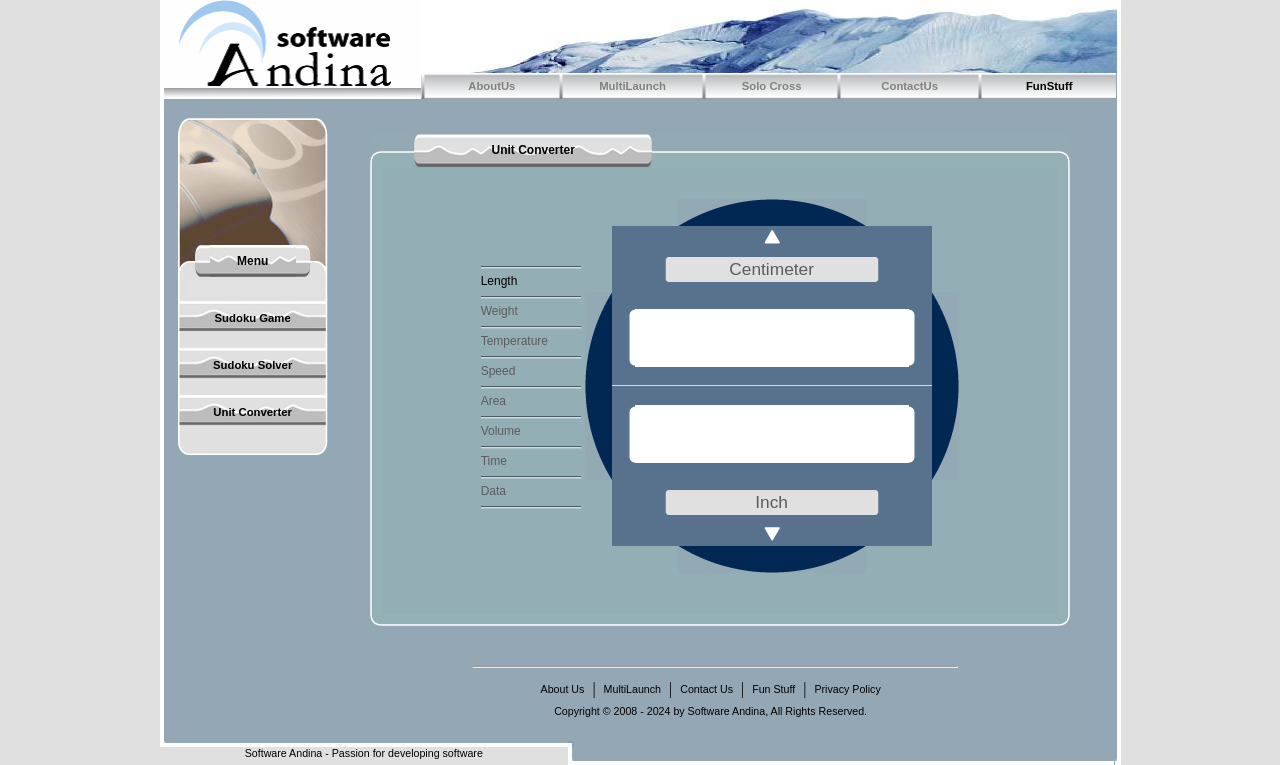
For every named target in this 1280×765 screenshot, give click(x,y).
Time (494, 461)
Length (499, 281)
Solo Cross (772, 86)
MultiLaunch (632, 86)
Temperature (514, 341)
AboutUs (491, 86)
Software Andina (284, 753)
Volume (501, 431)
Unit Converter (252, 412)
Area (493, 401)
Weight (499, 311)
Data (493, 491)
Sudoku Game (253, 318)
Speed (498, 371)
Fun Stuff (773, 689)
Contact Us (706, 689)
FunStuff (1049, 86)
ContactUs (909, 86)
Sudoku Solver (252, 365)
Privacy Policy (847, 689)
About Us (563, 689)
